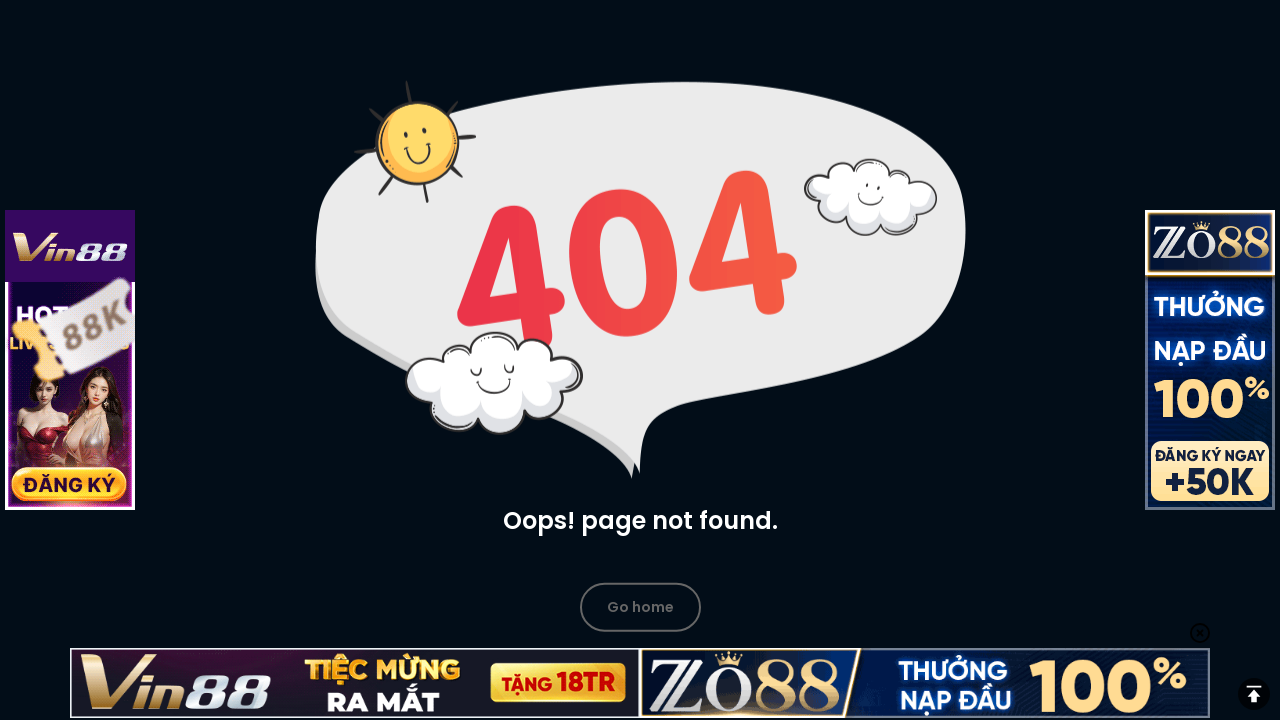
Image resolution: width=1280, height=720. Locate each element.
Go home (640, 606)
